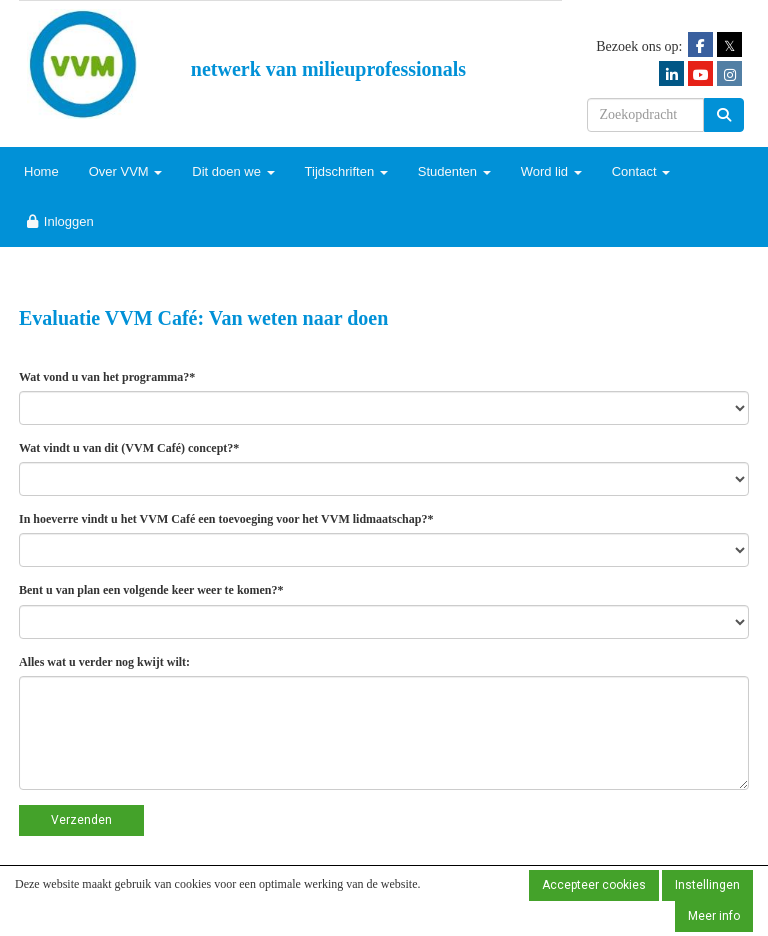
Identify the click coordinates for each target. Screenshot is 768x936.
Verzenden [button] (81, 820)
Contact (641, 171)
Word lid (551, 171)
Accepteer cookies (594, 885)
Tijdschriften (346, 171)
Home (41, 171)
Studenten (454, 171)
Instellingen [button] (707, 885)
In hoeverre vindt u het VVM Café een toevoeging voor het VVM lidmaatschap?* (226, 519)
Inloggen (59, 221)
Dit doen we (233, 171)
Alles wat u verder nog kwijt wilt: (104, 662)
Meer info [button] (714, 916)
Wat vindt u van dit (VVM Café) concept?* (129, 448)
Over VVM (126, 171)
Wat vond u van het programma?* (107, 377)
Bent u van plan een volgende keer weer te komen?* (151, 590)
